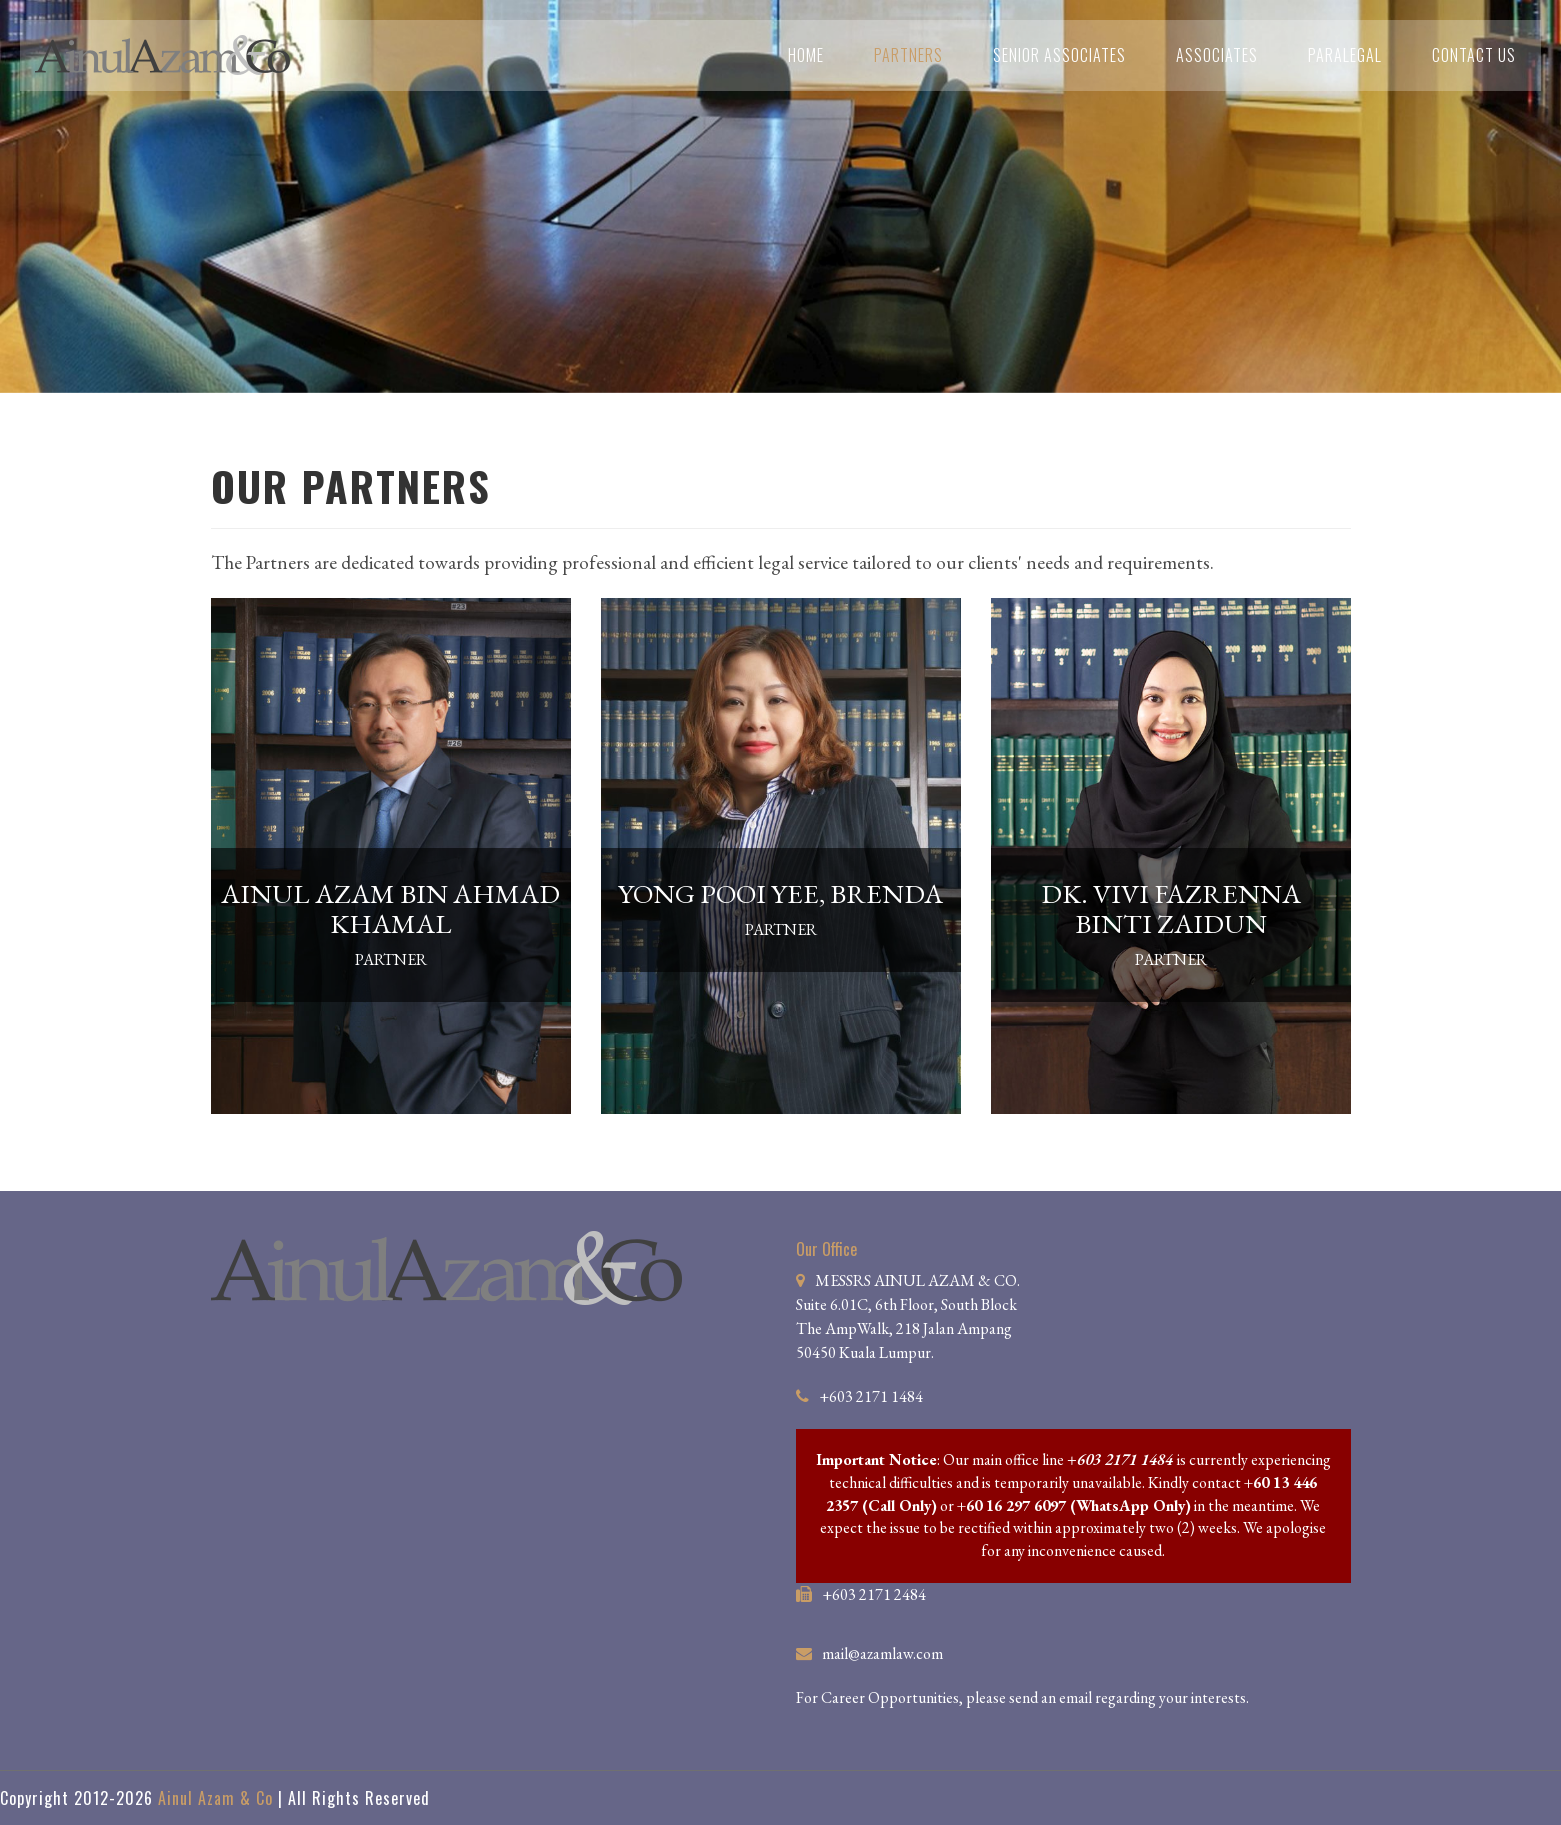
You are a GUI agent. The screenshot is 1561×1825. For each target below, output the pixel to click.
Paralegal (1345, 55)
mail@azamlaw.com (882, 1653)
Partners (908, 55)
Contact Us (1474, 55)
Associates (1217, 55)
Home (806, 55)
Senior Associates (1059, 55)
